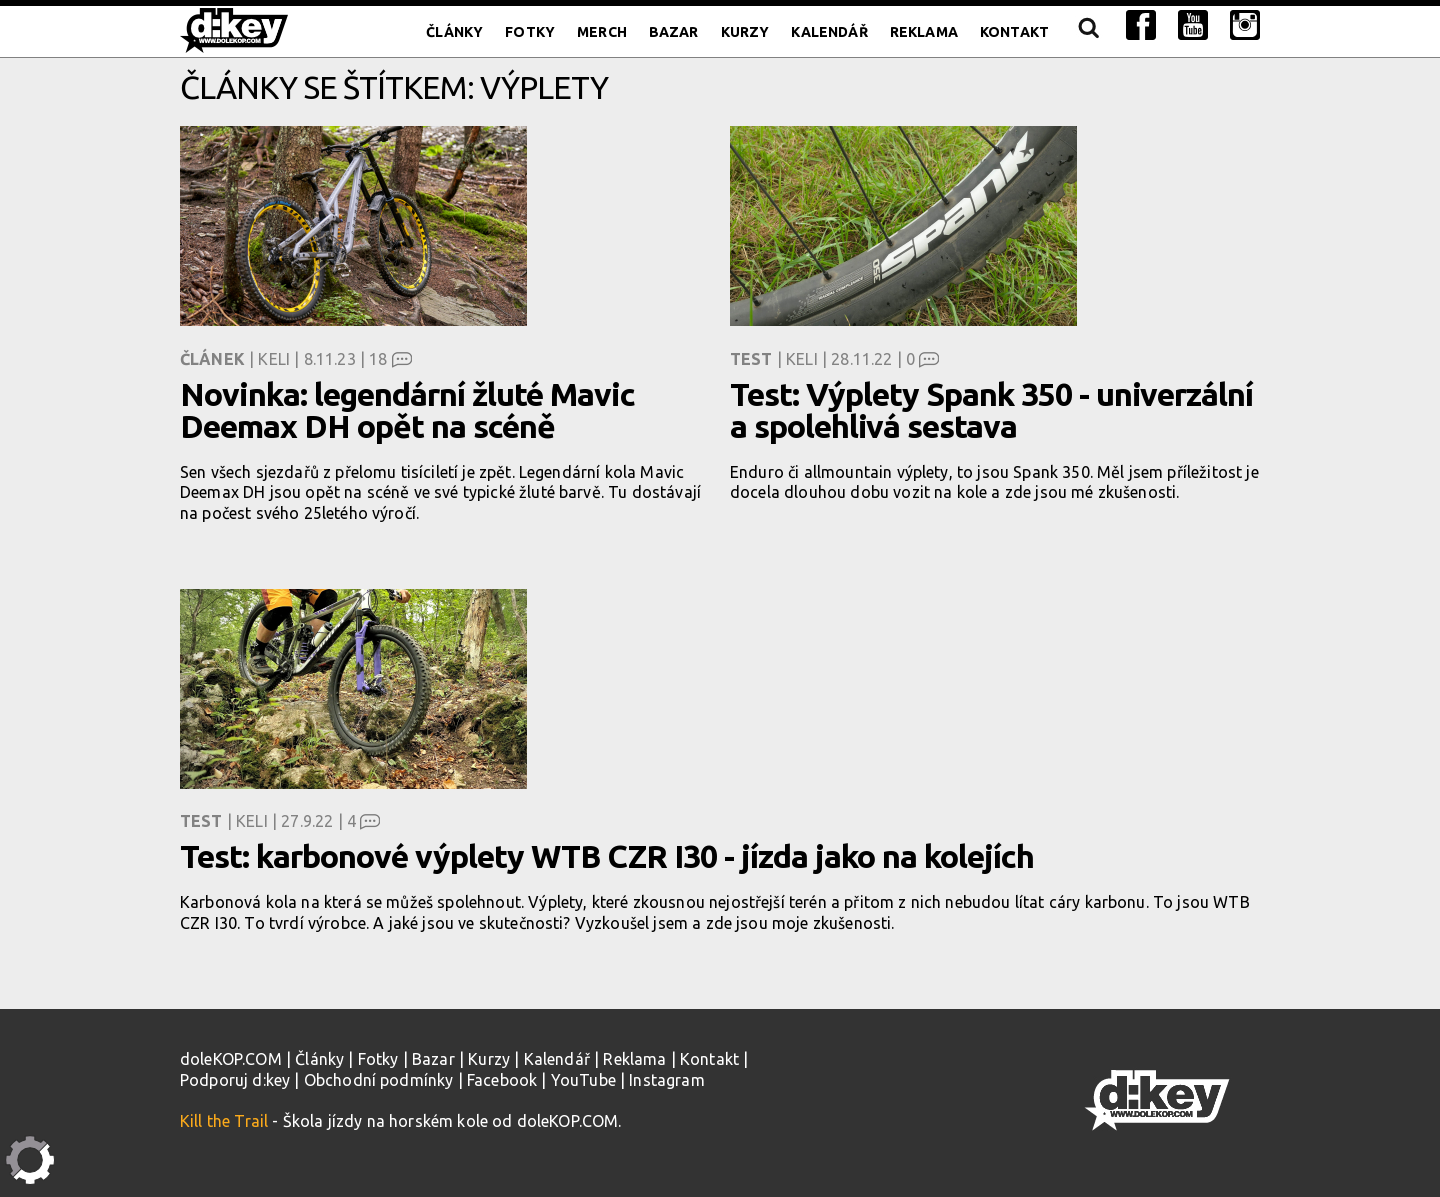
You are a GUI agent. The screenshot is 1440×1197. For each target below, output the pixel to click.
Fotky (530, 32)
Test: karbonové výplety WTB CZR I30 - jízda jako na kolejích (607, 856)
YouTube (583, 1080)
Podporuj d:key (235, 1080)
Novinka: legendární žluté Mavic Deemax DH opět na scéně (407, 410)
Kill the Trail (224, 1121)
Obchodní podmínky (379, 1080)
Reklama (924, 32)
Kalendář (829, 32)
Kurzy (745, 32)
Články (454, 32)
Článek (212, 359)
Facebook (502, 1080)
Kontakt (1014, 32)
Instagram (666, 1080)
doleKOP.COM (231, 1059)
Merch (602, 32)
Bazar (674, 32)
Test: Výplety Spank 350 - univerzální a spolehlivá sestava (991, 410)
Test (751, 359)
